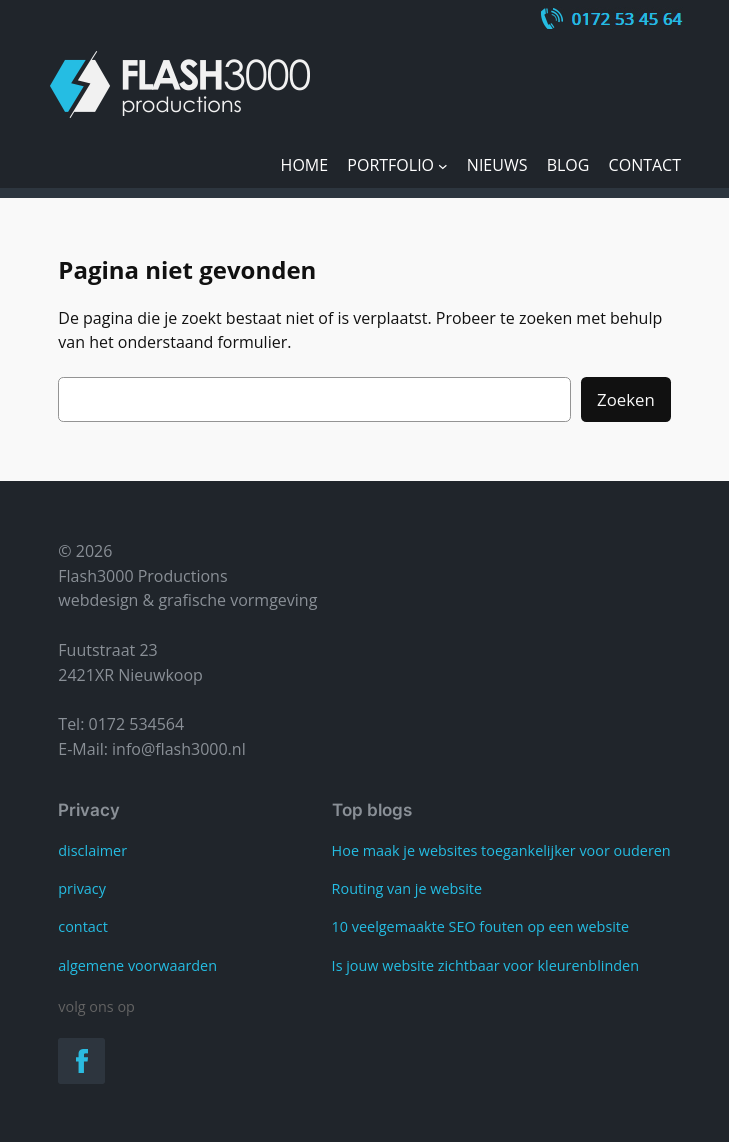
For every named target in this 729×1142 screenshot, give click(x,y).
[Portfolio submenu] (443, 166)
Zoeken (626, 399)
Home (305, 165)
